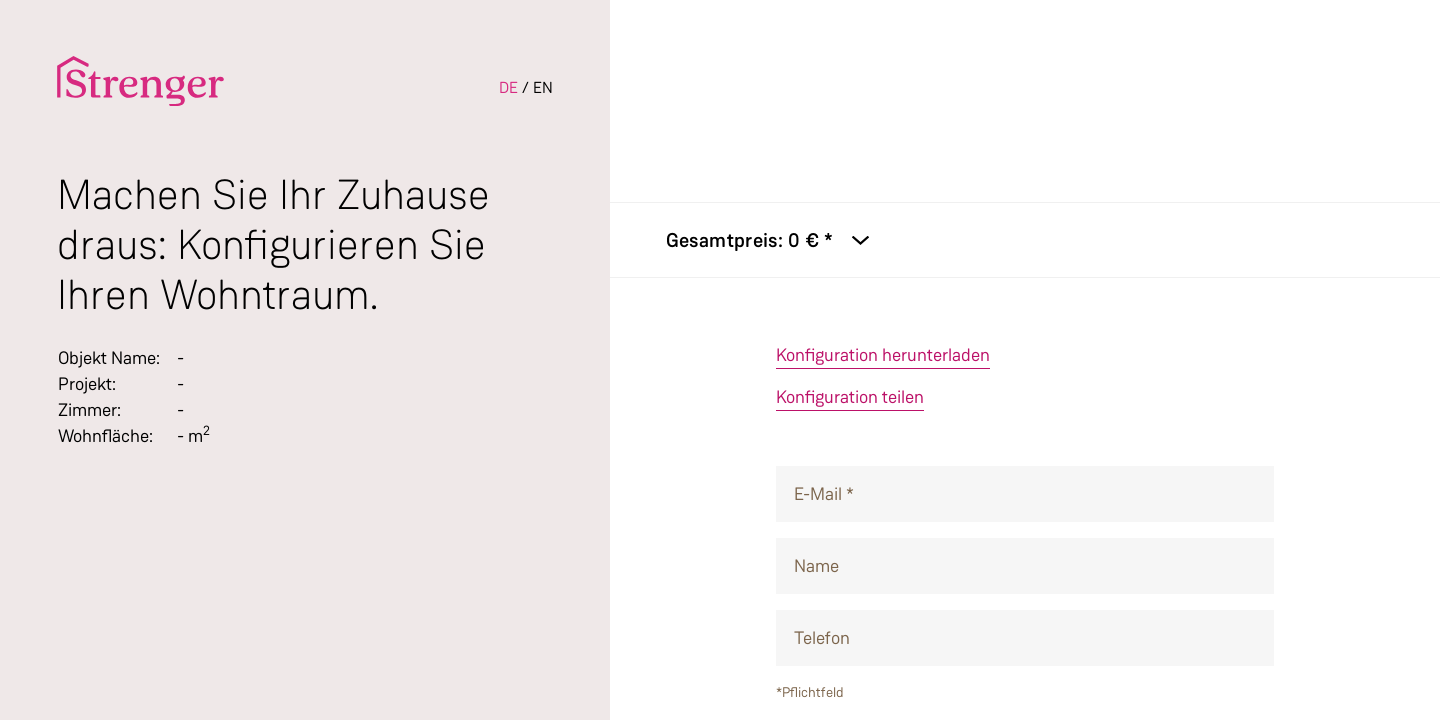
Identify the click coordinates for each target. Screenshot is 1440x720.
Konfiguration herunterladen (883, 355)
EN (543, 87)
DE (508, 87)
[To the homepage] (140, 81)
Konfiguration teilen (850, 397)
